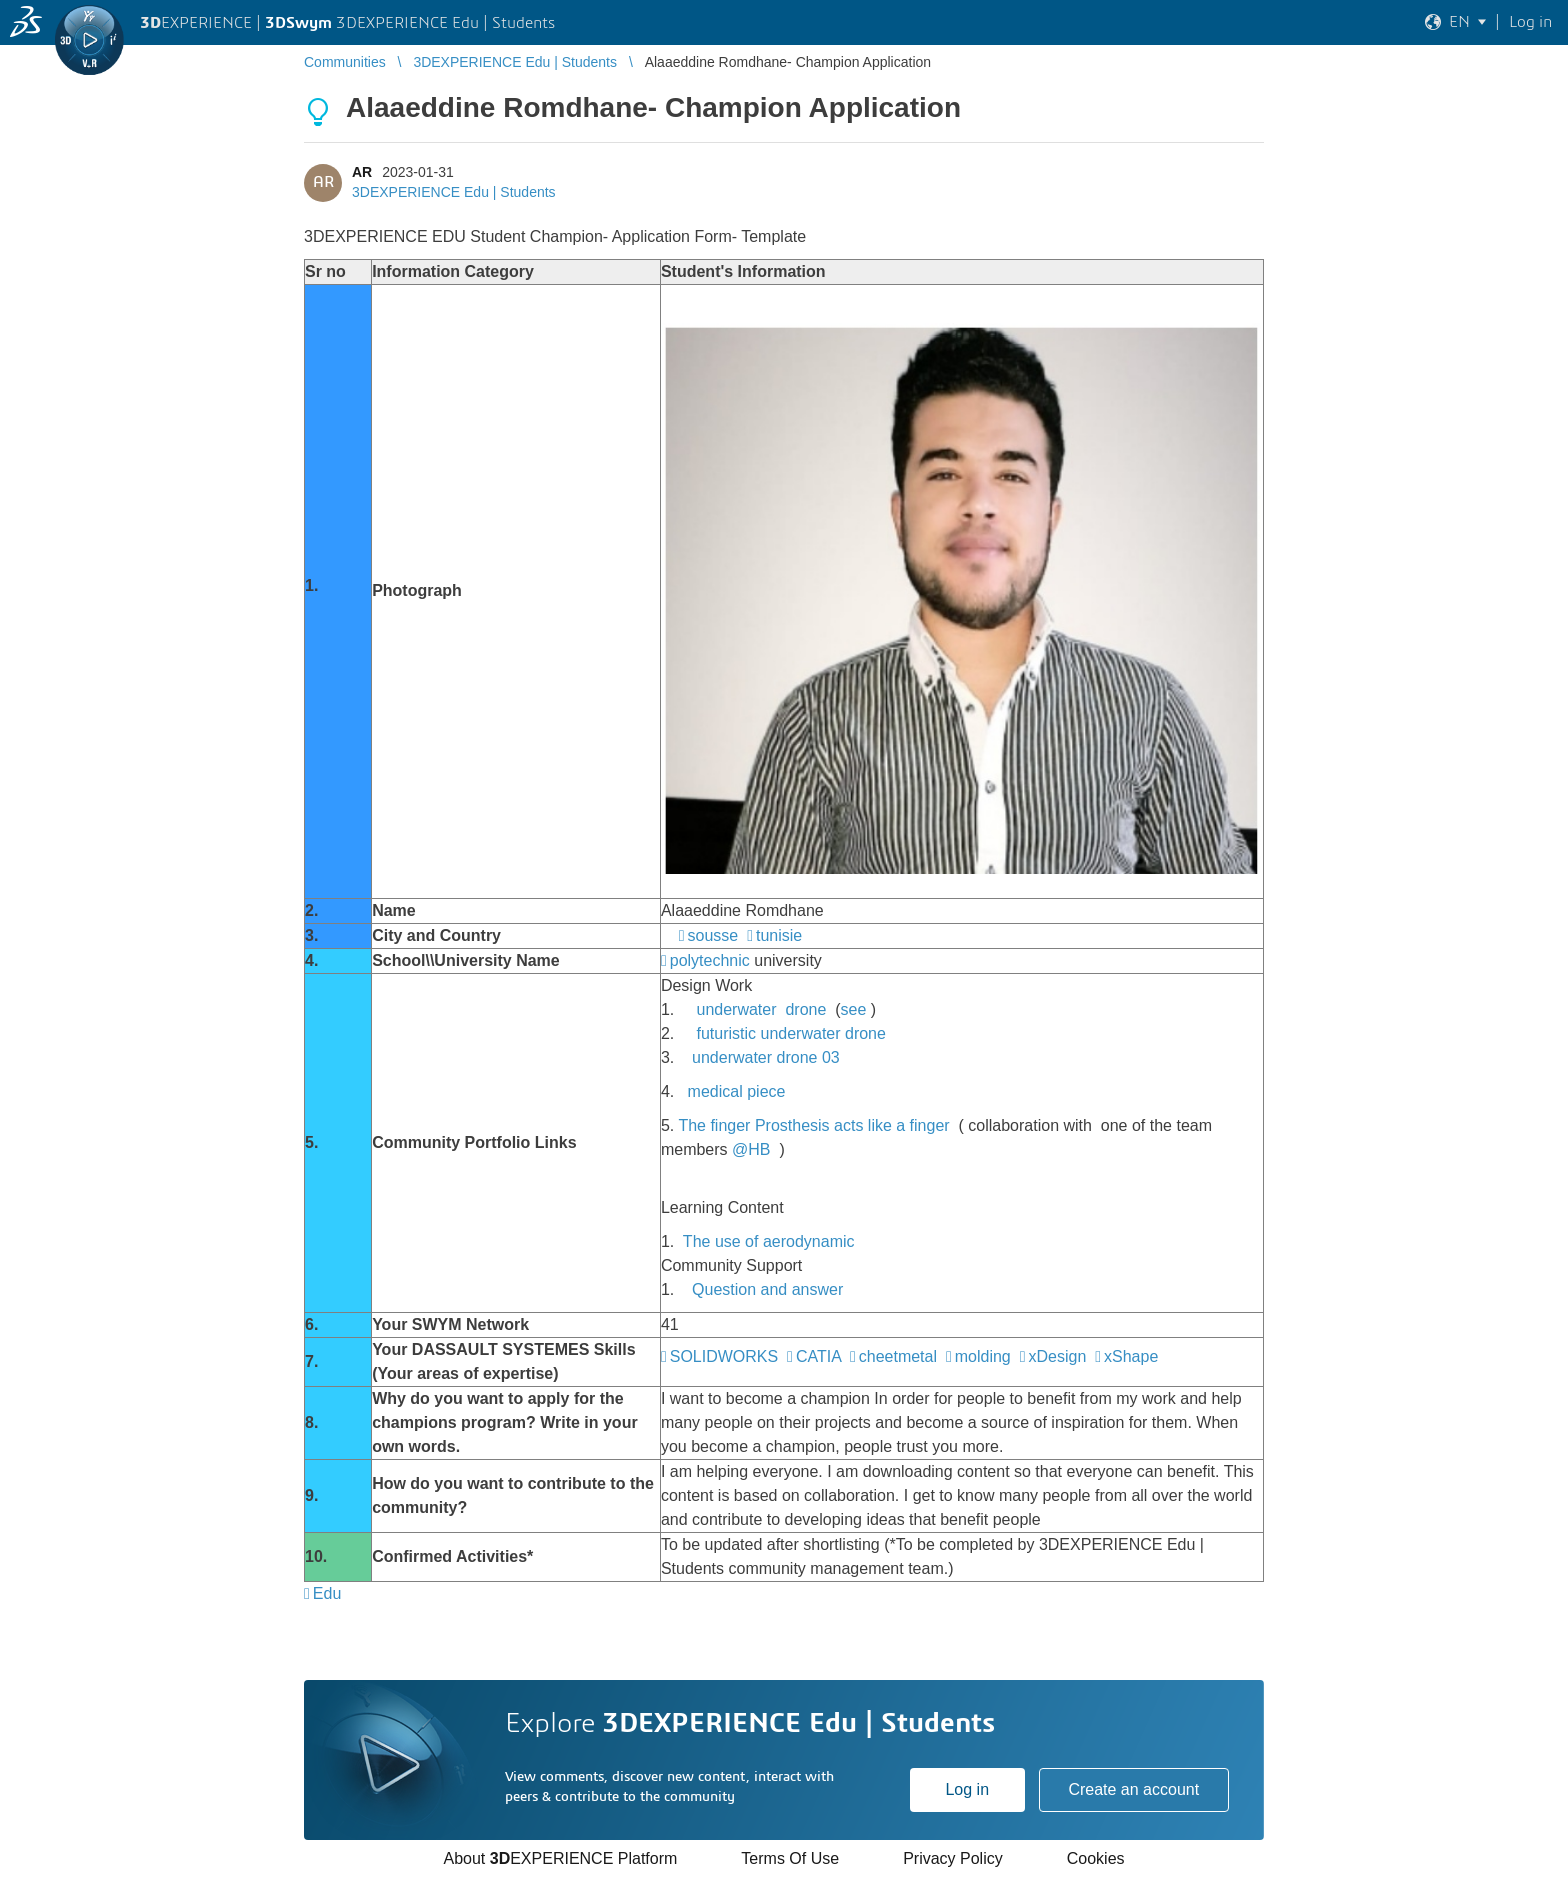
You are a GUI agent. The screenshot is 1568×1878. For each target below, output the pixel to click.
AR (362, 172)
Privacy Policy (953, 1858)
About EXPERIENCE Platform (560, 1858)
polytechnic (710, 960)
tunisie (779, 935)
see (854, 1009)
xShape (1131, 1356)
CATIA (818, 1356)
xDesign (1058, 1356)
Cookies (1096, 1858)
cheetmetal (898, 1356)
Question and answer (767, 1289)
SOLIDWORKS (724, 1356)
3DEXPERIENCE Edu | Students (454, 192)
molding (983, 1356)
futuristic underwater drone (790, 1033)
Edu (327, 1593)
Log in (967, 1789)
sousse (713, 935)
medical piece (737, 1091)
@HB (751, 1149)
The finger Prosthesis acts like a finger (813, 1125)
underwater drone (761, 1009)
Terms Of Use (790, 1858)
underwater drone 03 (766, 1057)
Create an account (1133, 1789)
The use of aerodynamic (769, 1241)
